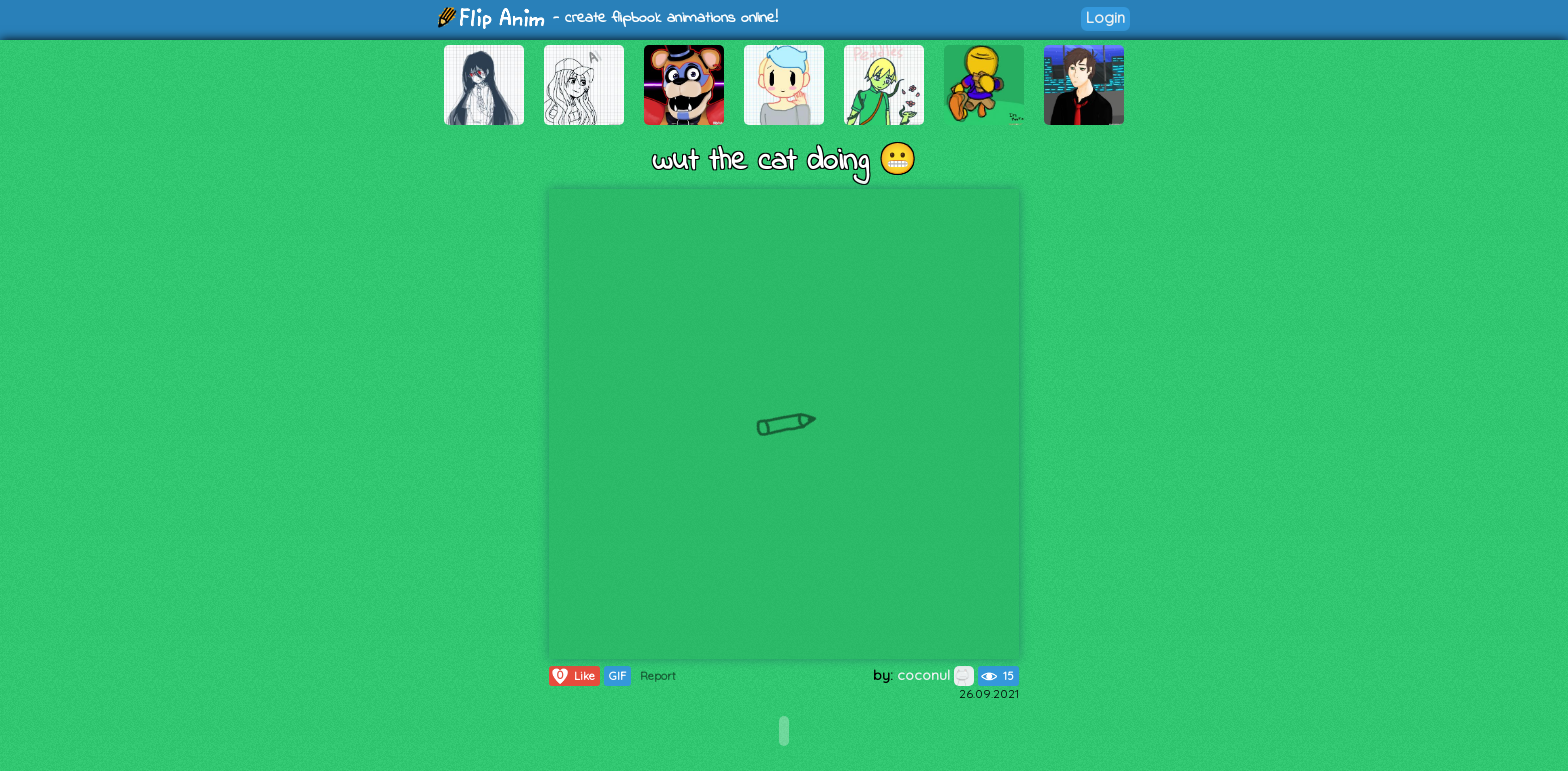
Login (1105, 17)
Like (572, 676)
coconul (935, 675)
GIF (617, 676)
